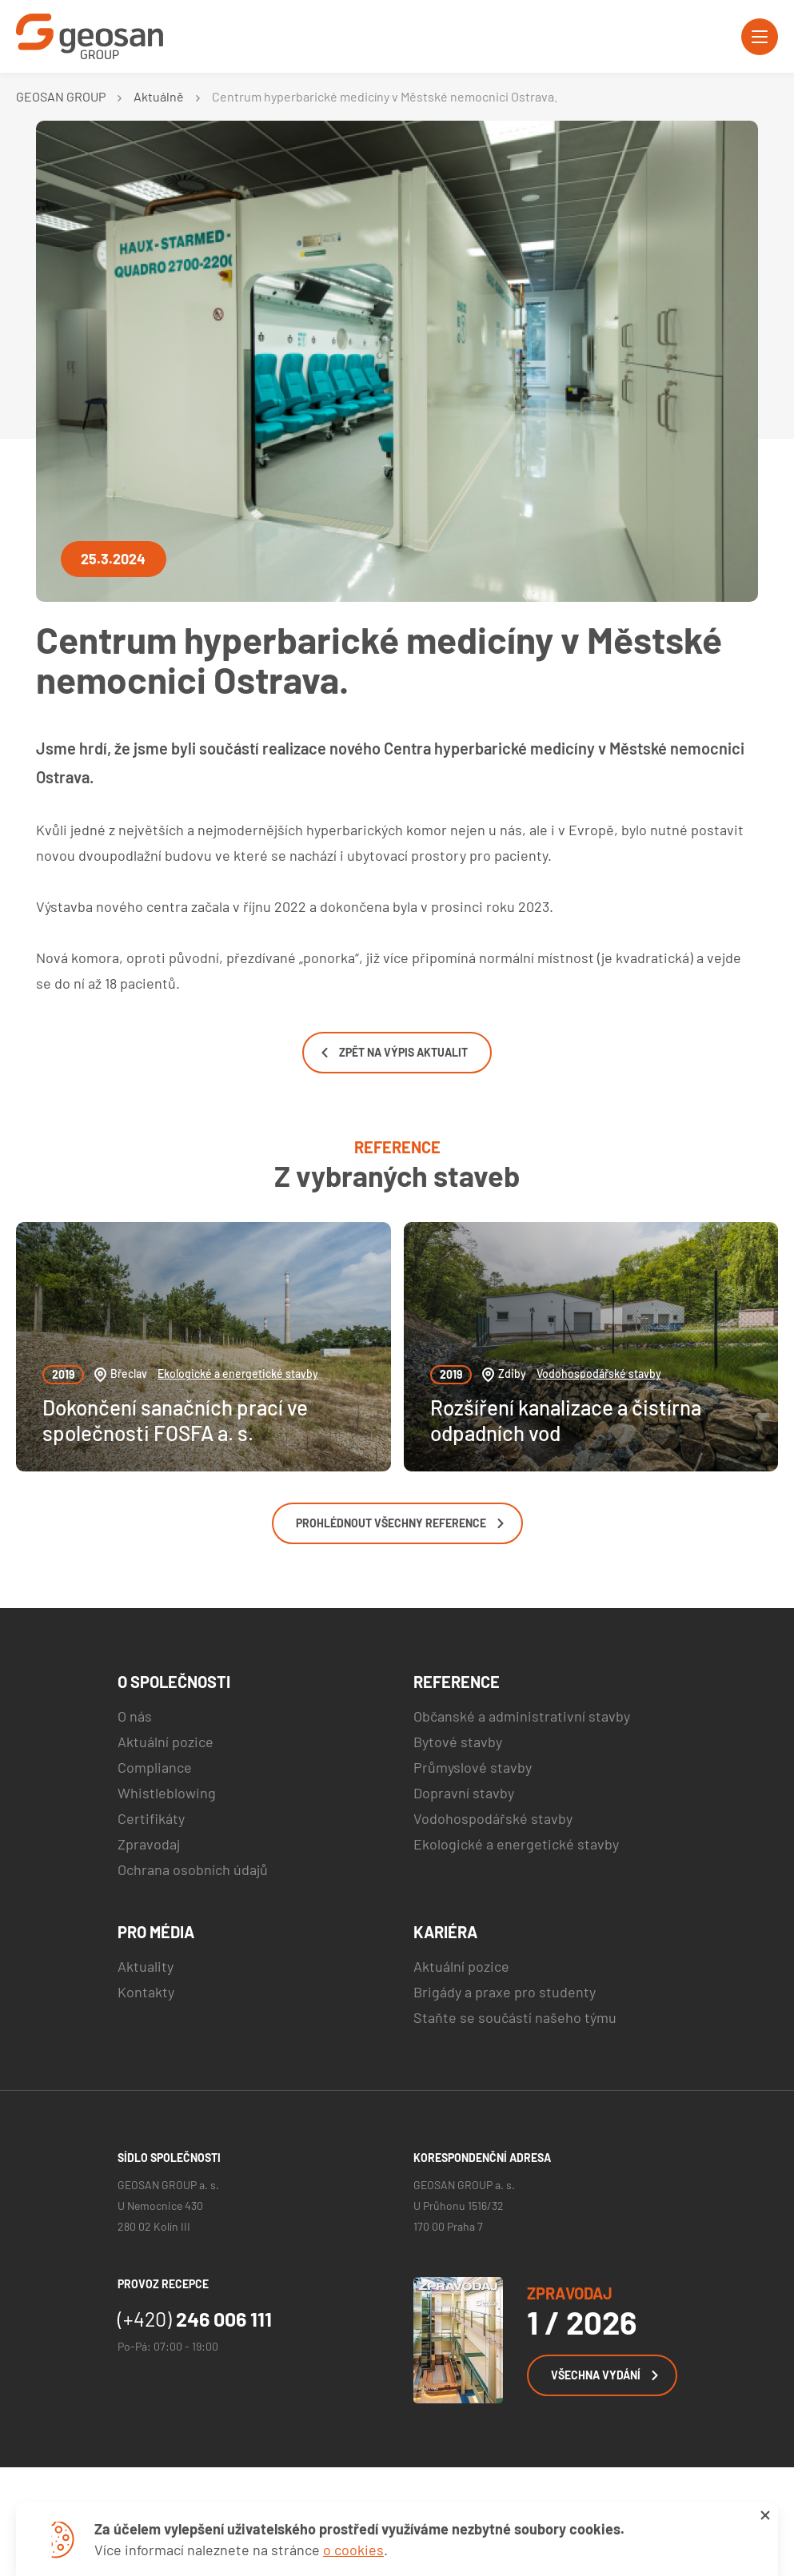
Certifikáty (151, 1818)
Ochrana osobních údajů (193, 1869)
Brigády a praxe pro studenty (504, 1992)
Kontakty (146, 1992)
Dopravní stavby (463, 1793)
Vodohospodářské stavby (599, 1373)
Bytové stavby (457, 1741)
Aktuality (146, 1966)
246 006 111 (195, 2319)
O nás (135, 1716)
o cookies (353, 2549)
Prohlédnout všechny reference (400, 1523)
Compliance (155, 1767)
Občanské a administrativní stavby (521, 1716)
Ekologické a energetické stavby (238, 1373)
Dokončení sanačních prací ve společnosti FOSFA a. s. (175, 1419)
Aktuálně (159, 96)
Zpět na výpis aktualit (394, 1052)
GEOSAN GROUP (61, 96)
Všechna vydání (604, 2375)
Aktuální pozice (165, 1741)
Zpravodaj (149, 1844)
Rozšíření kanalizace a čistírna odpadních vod (565, 1419)
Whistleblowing (167, 1793)
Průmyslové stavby (472, 1767)
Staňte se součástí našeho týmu (514, 2017)
